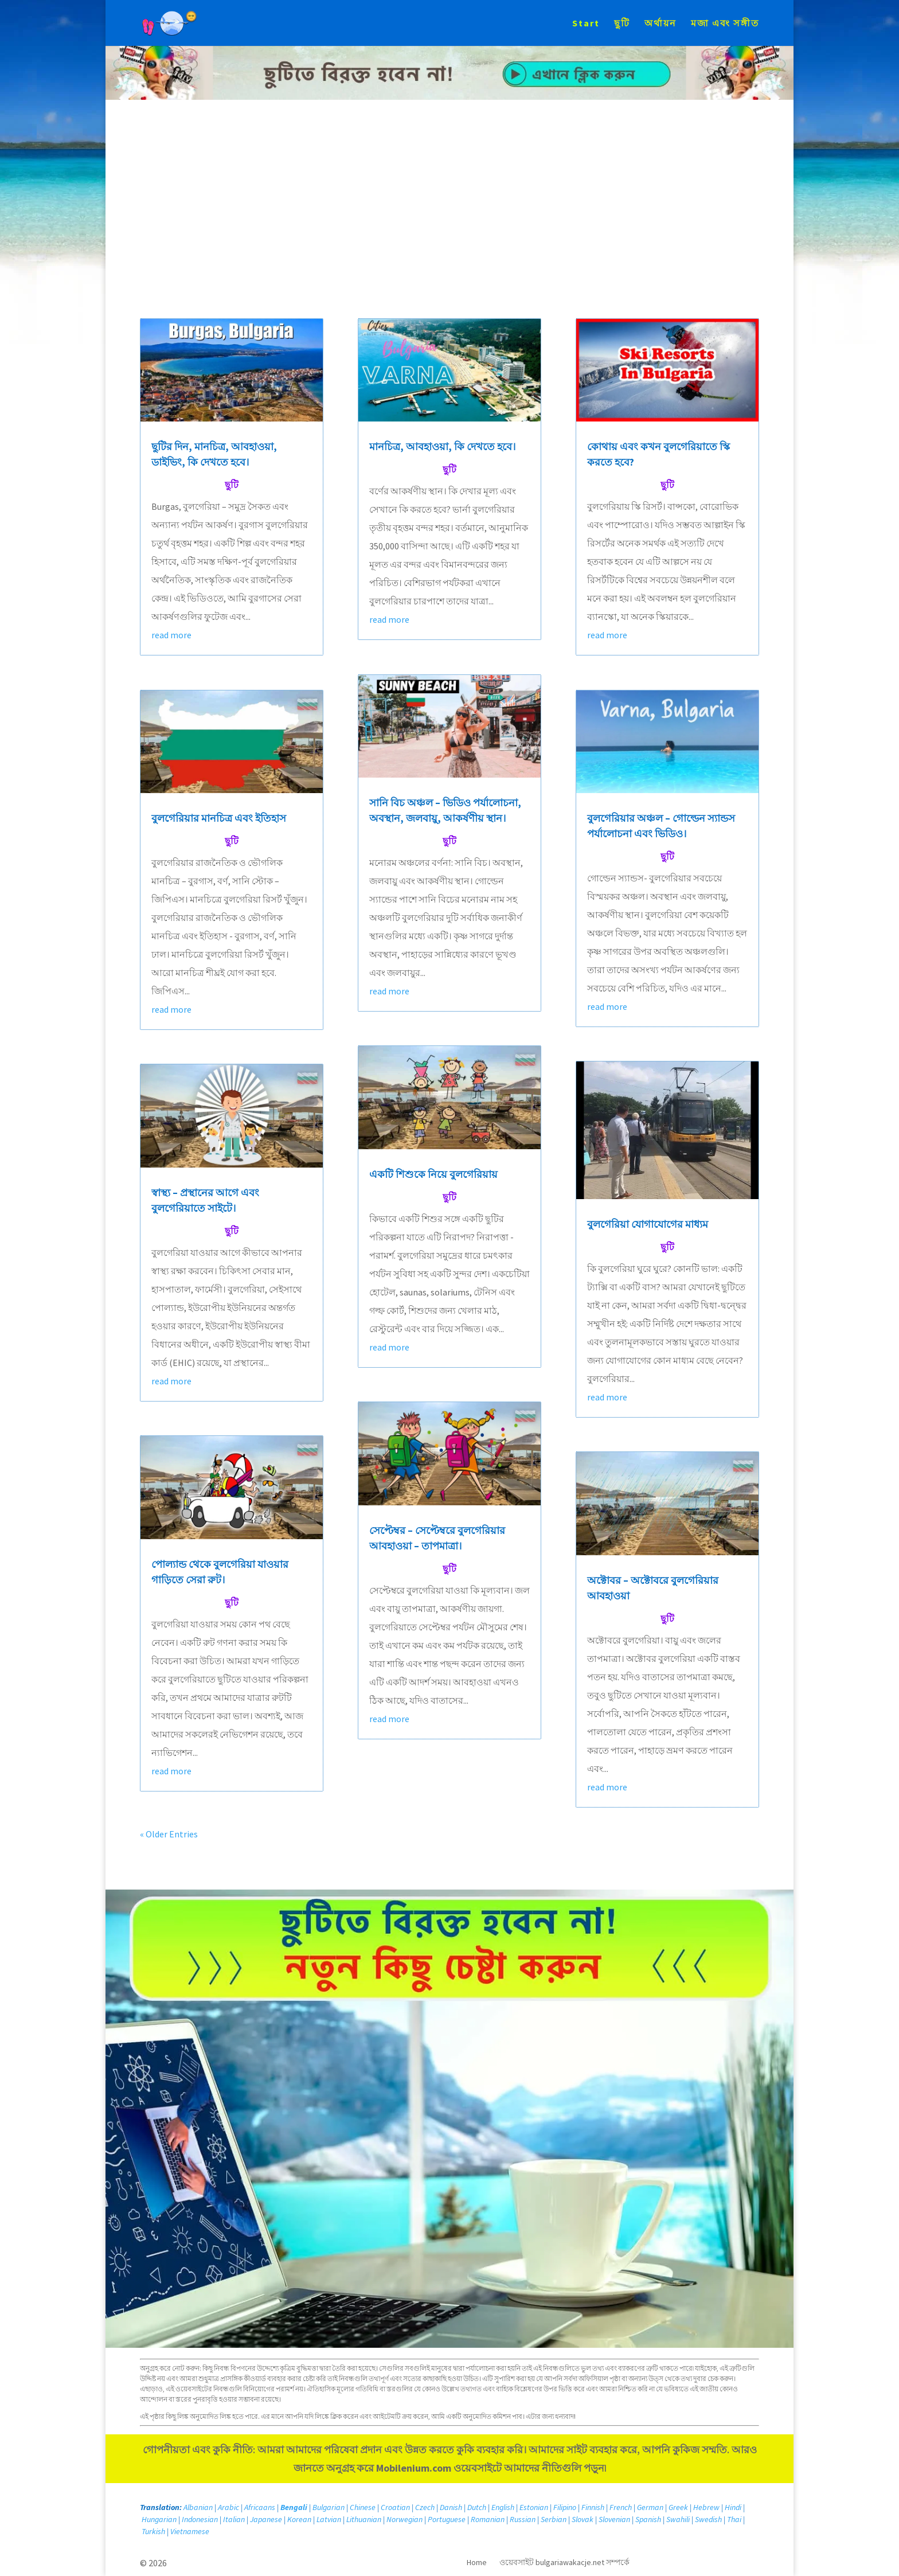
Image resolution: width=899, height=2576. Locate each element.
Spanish (648, 2519)
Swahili (678, 2519)
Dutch (476, 2507)
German (650, 2507)
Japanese (266, 2519)
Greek (678, 2507)
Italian (234, 2519)
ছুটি (622, 24)
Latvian (328, 2519)
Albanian (198, 2507)
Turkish (153, 2531)
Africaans (259, 2507)
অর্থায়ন (660, 24)
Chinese (363, 2507)
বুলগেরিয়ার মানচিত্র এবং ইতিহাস (218, 818)
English (502, 2507)
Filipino (564, 2507)
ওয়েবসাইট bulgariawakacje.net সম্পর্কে (564, 2562)
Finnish (592, 2507)
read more (171, 635)
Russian (523, 2519)
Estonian (533, 2507)
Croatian (395, 2507)
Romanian (488, 2519)
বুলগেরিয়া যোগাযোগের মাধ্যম (647, 1224)
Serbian (553, 2519)
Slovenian (614, 2519)
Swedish (708, 2519)
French (620, 2507)
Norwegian (404, 2519)
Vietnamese (189, 2531)
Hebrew (706, 2507)
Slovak (582, 2519)
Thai (734, 2519)
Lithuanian (363, 2519)
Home (477, 2562)
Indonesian (200, 2519)
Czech (425, 2507)
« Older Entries (169, 1834)
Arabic (228, 2507)
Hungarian (159, 2519)
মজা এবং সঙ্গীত (725, 24)
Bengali (293, 2507)
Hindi (733, 2507)
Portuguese (447, 2519)
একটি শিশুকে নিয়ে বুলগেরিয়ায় (433, 1174)
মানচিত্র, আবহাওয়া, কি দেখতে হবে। (442, 446)
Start (586, 24)
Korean (299, 2519)
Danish (451, 2507)
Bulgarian (328, 2507)
